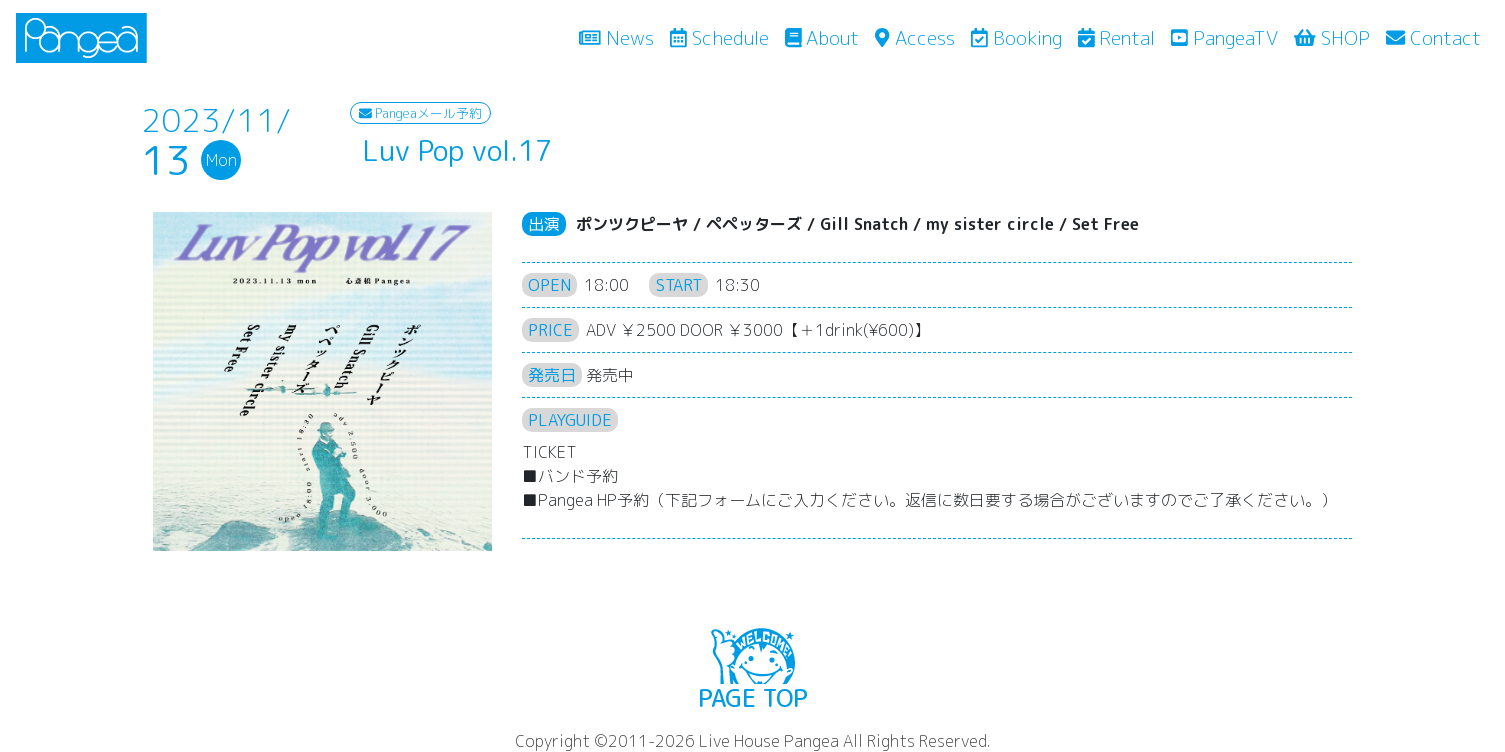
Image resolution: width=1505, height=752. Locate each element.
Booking (1016, 37)
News (620, 37)
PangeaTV (1224, 37)
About (822, 37)
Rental (1117, 37)
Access (914, 37)
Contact (1433, 37)
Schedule (719, 37)
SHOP (1332, 37)
